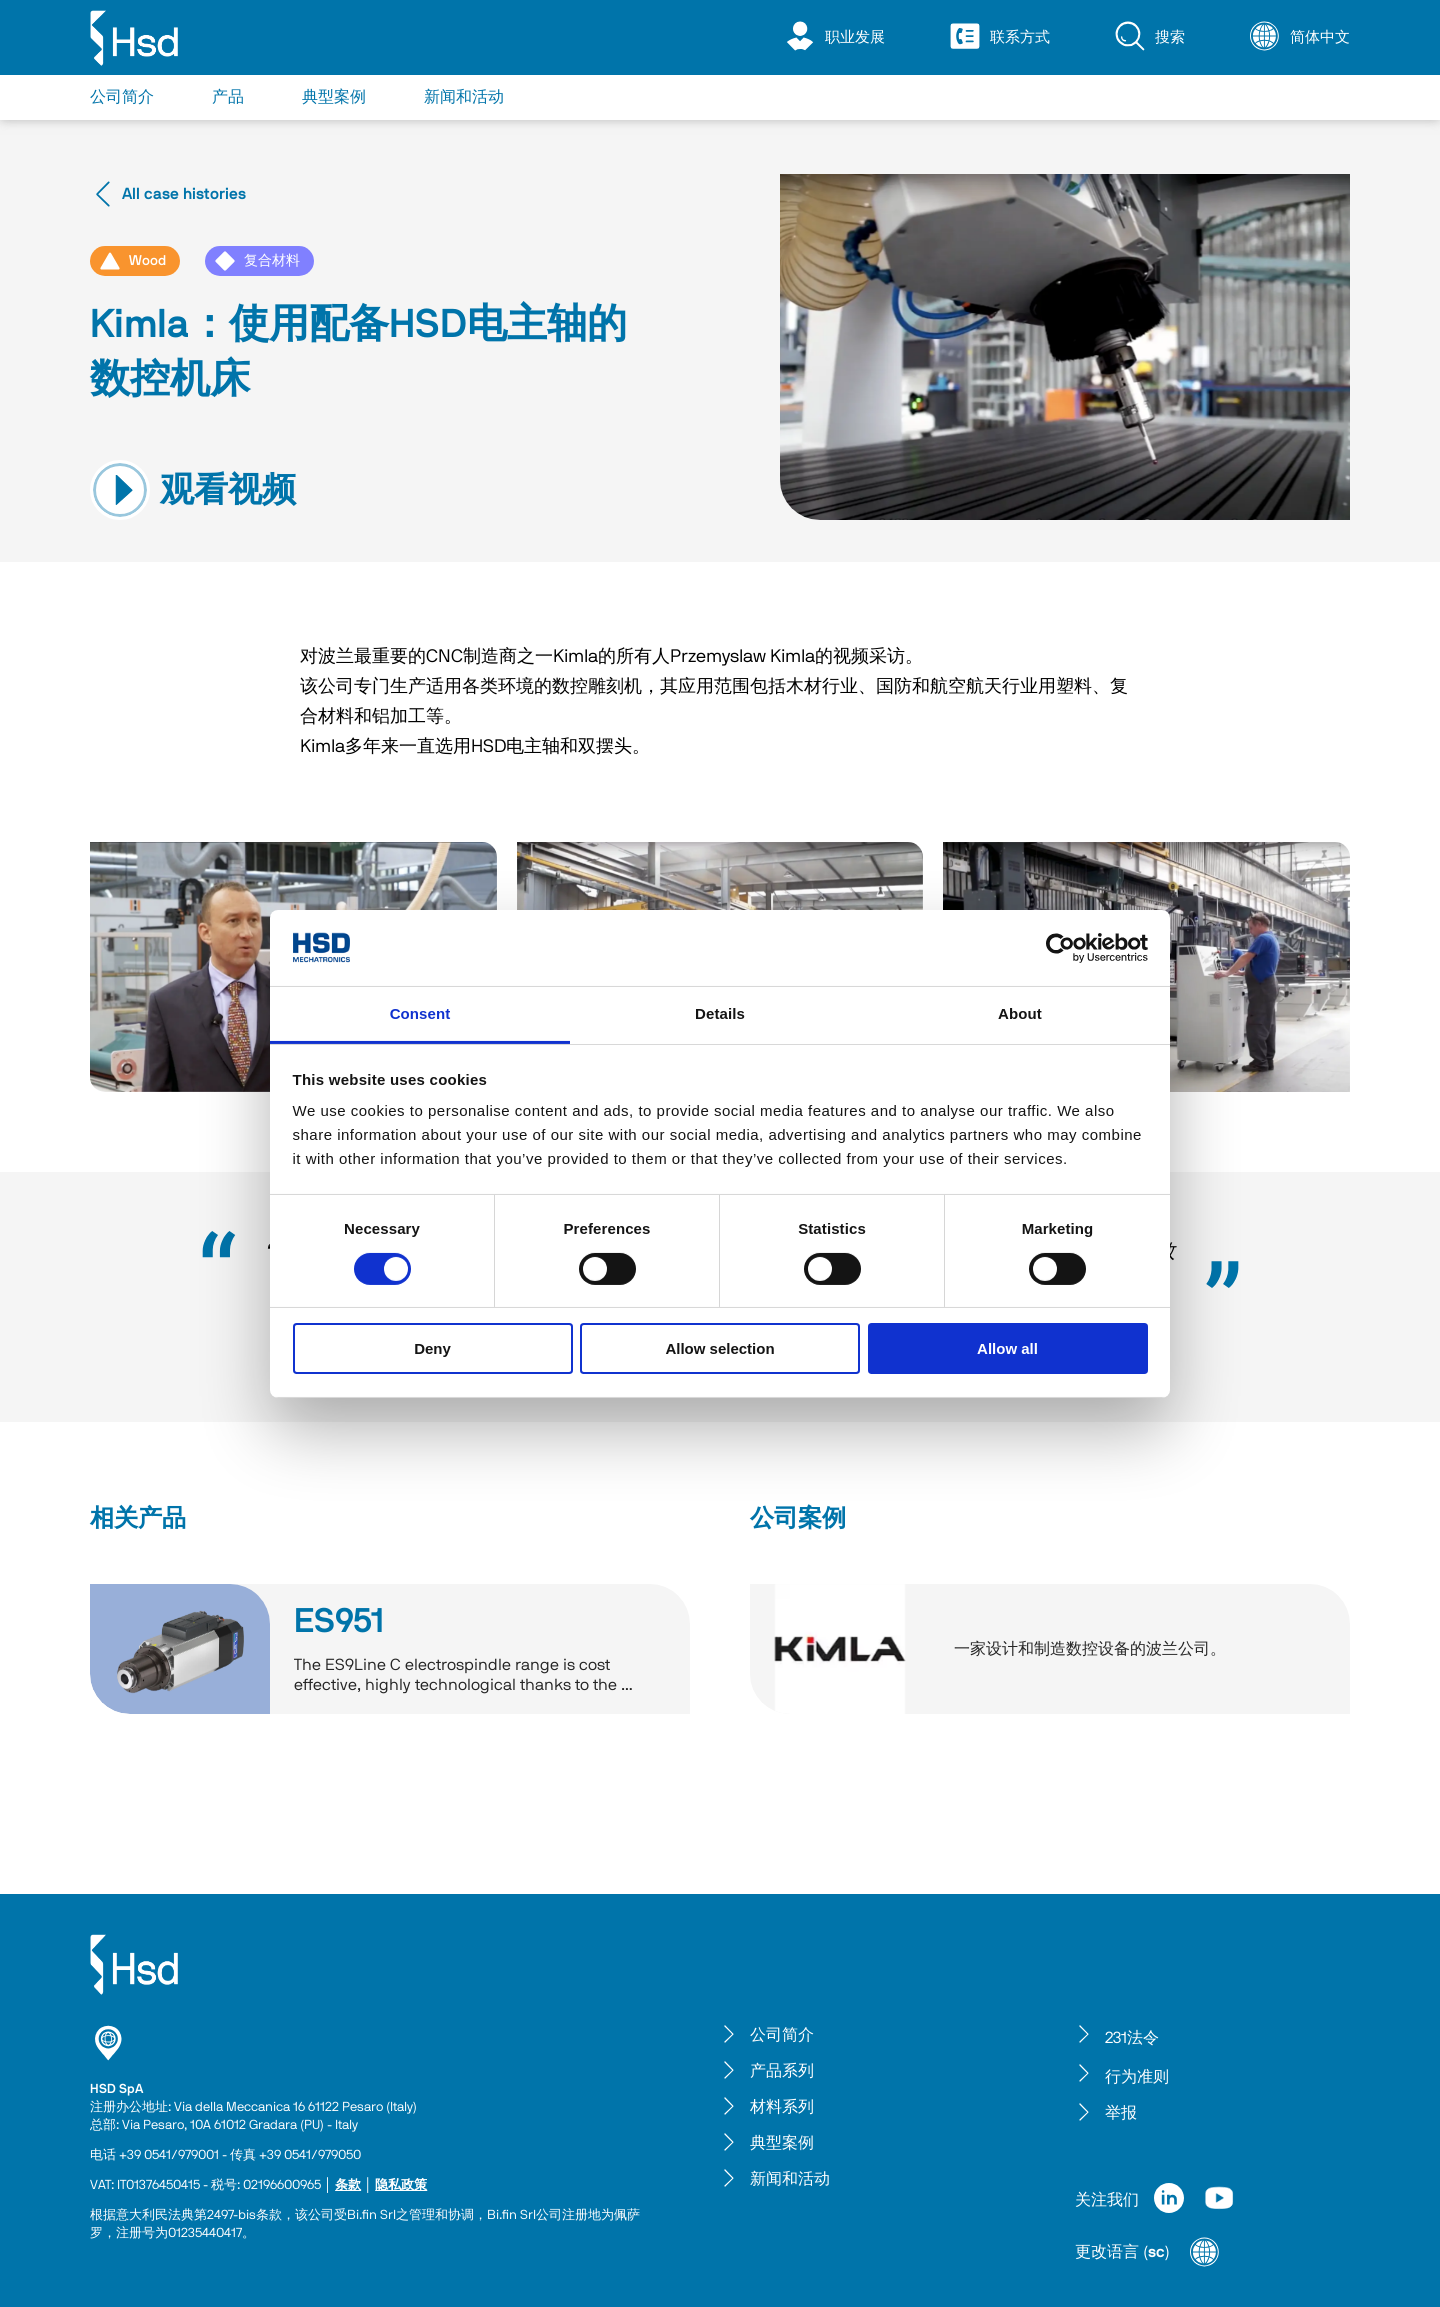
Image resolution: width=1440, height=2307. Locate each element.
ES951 (339, 1622)
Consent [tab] (420, 1013)
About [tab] (1020, 1013)
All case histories (168, 194)
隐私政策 (401, 2185)
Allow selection (719, 1348)
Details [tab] (720, 1013)
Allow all (1007, 1348)
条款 (348, 2185)
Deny (432, 1348)
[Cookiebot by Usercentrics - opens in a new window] (1060, 948)
